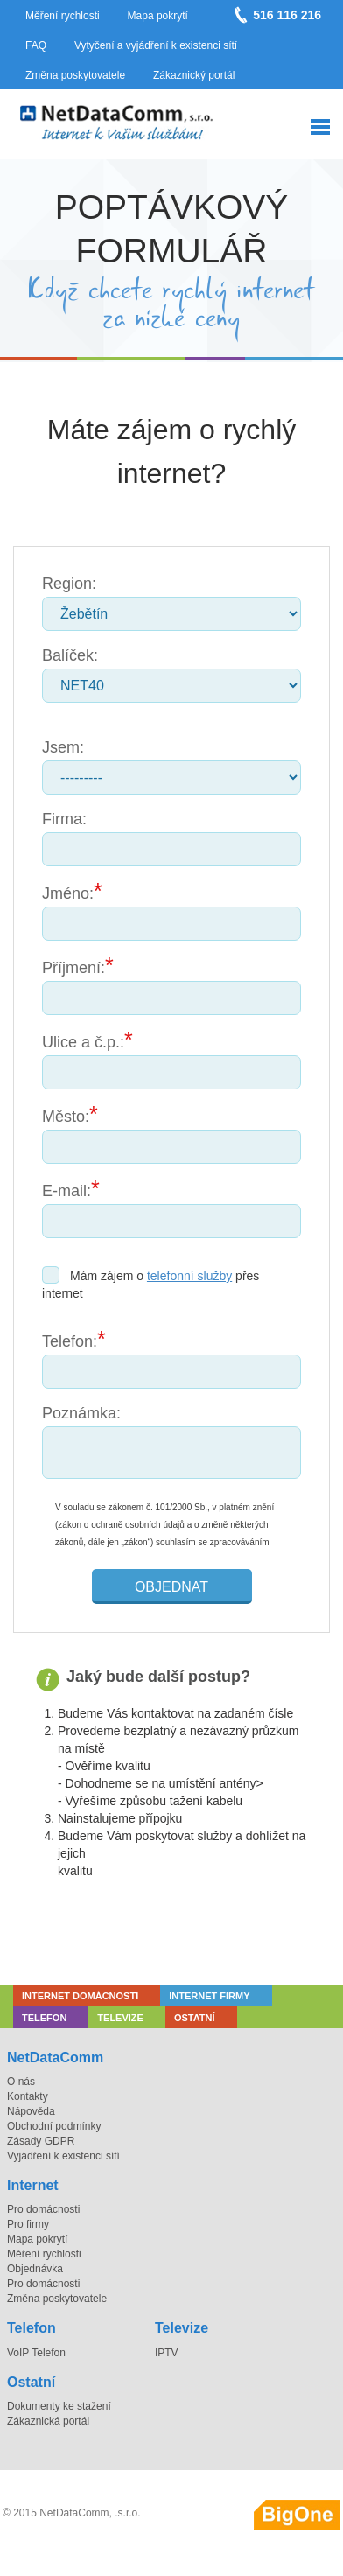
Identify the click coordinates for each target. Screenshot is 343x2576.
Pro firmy (28, 2224)
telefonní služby (189, 1276)
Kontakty (27, 2096)
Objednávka (35, 2269)
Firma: (64, 819)
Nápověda (31, 2111)
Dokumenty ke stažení (59, 2406)
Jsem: (63, 747)
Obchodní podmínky (54, 2126)
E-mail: (66, 1191)
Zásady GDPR (40, 2141)
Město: (65, 1116)
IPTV (166, 2353)
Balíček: (70, 655)
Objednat (171, 1586)
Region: (69, 583)
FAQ (35, 45)
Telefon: (69, 1341)
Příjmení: (73, 967)
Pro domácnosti (43, 2209)
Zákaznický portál (193, 75)
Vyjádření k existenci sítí (63, 2156)
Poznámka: (81, 1413)
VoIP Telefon (36, 2353)
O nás (21, 2082)
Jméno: (68, 893)
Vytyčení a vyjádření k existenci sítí (155, 45)
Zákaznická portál (48, 2421)
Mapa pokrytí (158, 16)
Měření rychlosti (62, 16)
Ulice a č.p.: (83, 1042)
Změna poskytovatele (75, 75)
